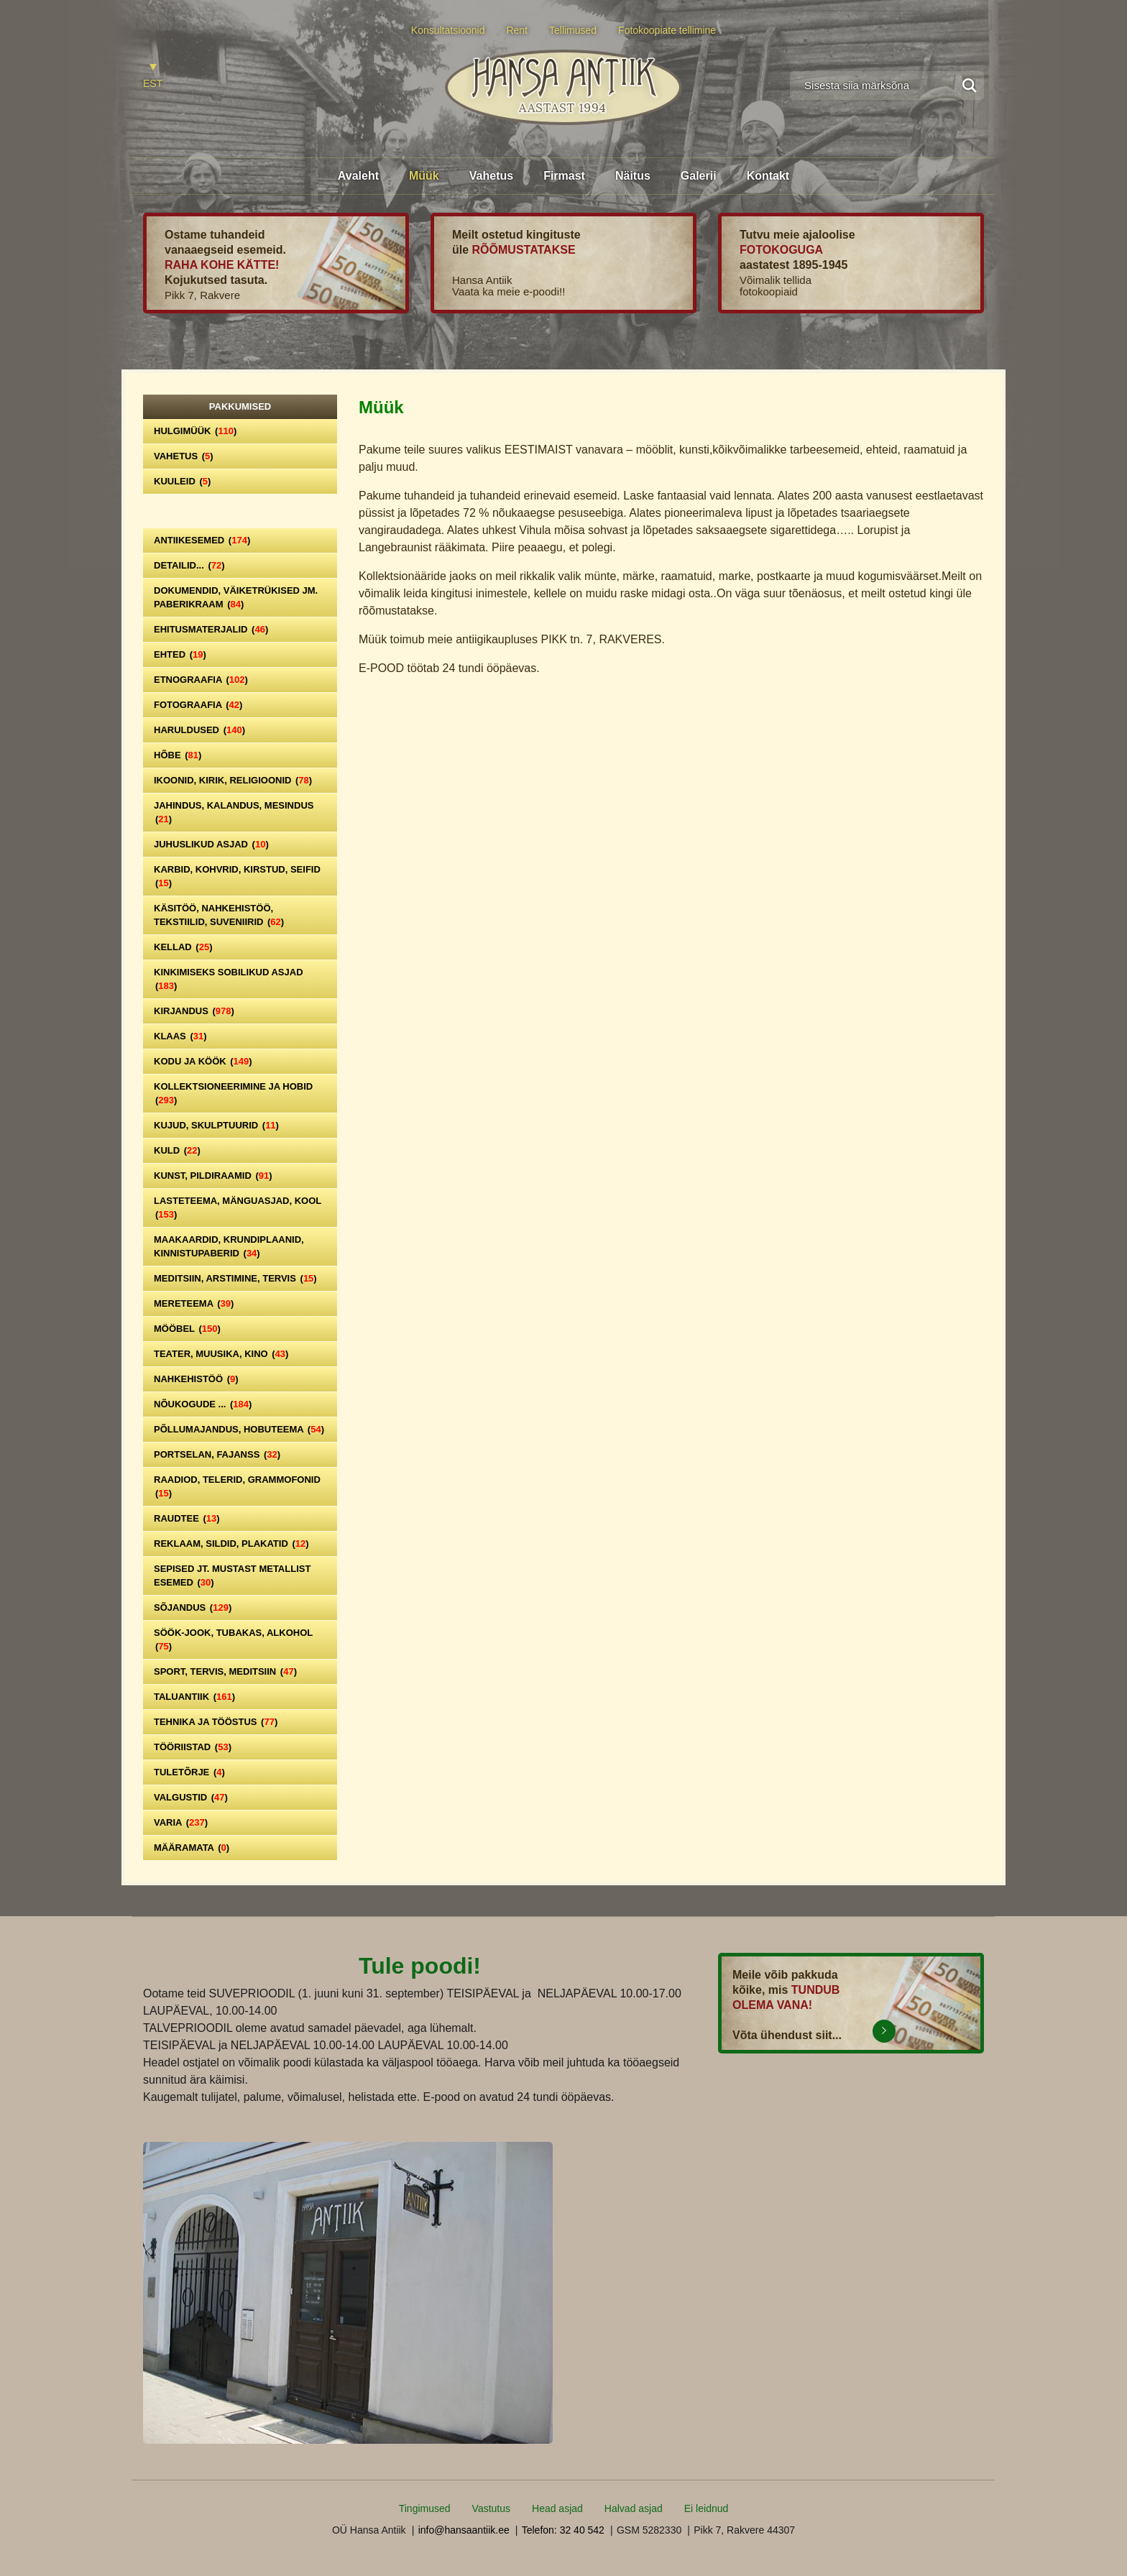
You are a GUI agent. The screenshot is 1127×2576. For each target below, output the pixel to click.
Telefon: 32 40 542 (563, 2530)
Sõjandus (192, 1607)
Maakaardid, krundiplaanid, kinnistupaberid (229, 1246)
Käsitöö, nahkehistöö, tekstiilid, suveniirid (219, 915)
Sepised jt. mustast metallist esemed (232, 1575)
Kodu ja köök (203, 1061)
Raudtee (187, 1518)
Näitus (632, 176)
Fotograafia (198, 704)
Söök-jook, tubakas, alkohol (233, 1639)
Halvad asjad (633, 2508)
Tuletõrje (189, 1772)
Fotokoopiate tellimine (667, 30)
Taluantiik (194, 1696)
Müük (424, 176)
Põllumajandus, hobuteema (239, 1429)
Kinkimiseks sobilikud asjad (228, 979)
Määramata (191, 1847)
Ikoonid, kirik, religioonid (233, 780)
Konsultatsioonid (448, 30)
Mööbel (187, 1328)
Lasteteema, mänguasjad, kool (237, 1207)
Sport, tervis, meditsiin (225, 1671)
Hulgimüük (195, 431)
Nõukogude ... (203, 1404)
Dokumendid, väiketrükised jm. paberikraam (236, 597)
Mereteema (194, 1303)
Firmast (564, 176)
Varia (181, 1822)
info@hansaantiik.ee (464, 2530)
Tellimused (573, 30)
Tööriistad (192, 1747)
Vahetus (491, 176)
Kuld (177, 1150)
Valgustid (191, 1797)
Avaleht (358, 176)
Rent (517, 30)
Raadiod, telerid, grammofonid (237, 1486)
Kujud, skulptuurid (216, 1125)
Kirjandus (194, 1011)
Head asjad (557, 2508)
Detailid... (189, 565)
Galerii (699, 176)
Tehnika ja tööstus (215, 1721)
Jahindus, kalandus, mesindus (233, 812)
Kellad (183, 947)
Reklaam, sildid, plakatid (231, 1543)
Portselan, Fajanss (217, 1454)
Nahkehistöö (196, 1379)
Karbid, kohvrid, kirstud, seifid (237, 876)
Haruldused (199, 729)
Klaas (180, 1036)
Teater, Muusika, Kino (221, 1353)
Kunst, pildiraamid (213, 1175)
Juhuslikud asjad (211, 844)
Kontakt (768, 176)
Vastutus (491, 2508)
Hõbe (177, 755)
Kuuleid (182, 481)
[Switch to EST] (152, 76)
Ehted (180, 654)
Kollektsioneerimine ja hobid (233, 1093)
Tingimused (425, 2508)
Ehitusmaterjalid (211, 629)
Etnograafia (201, 679)
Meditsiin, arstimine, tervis (235, 1278)
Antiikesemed (202, 540)
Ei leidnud (706, 2508)
